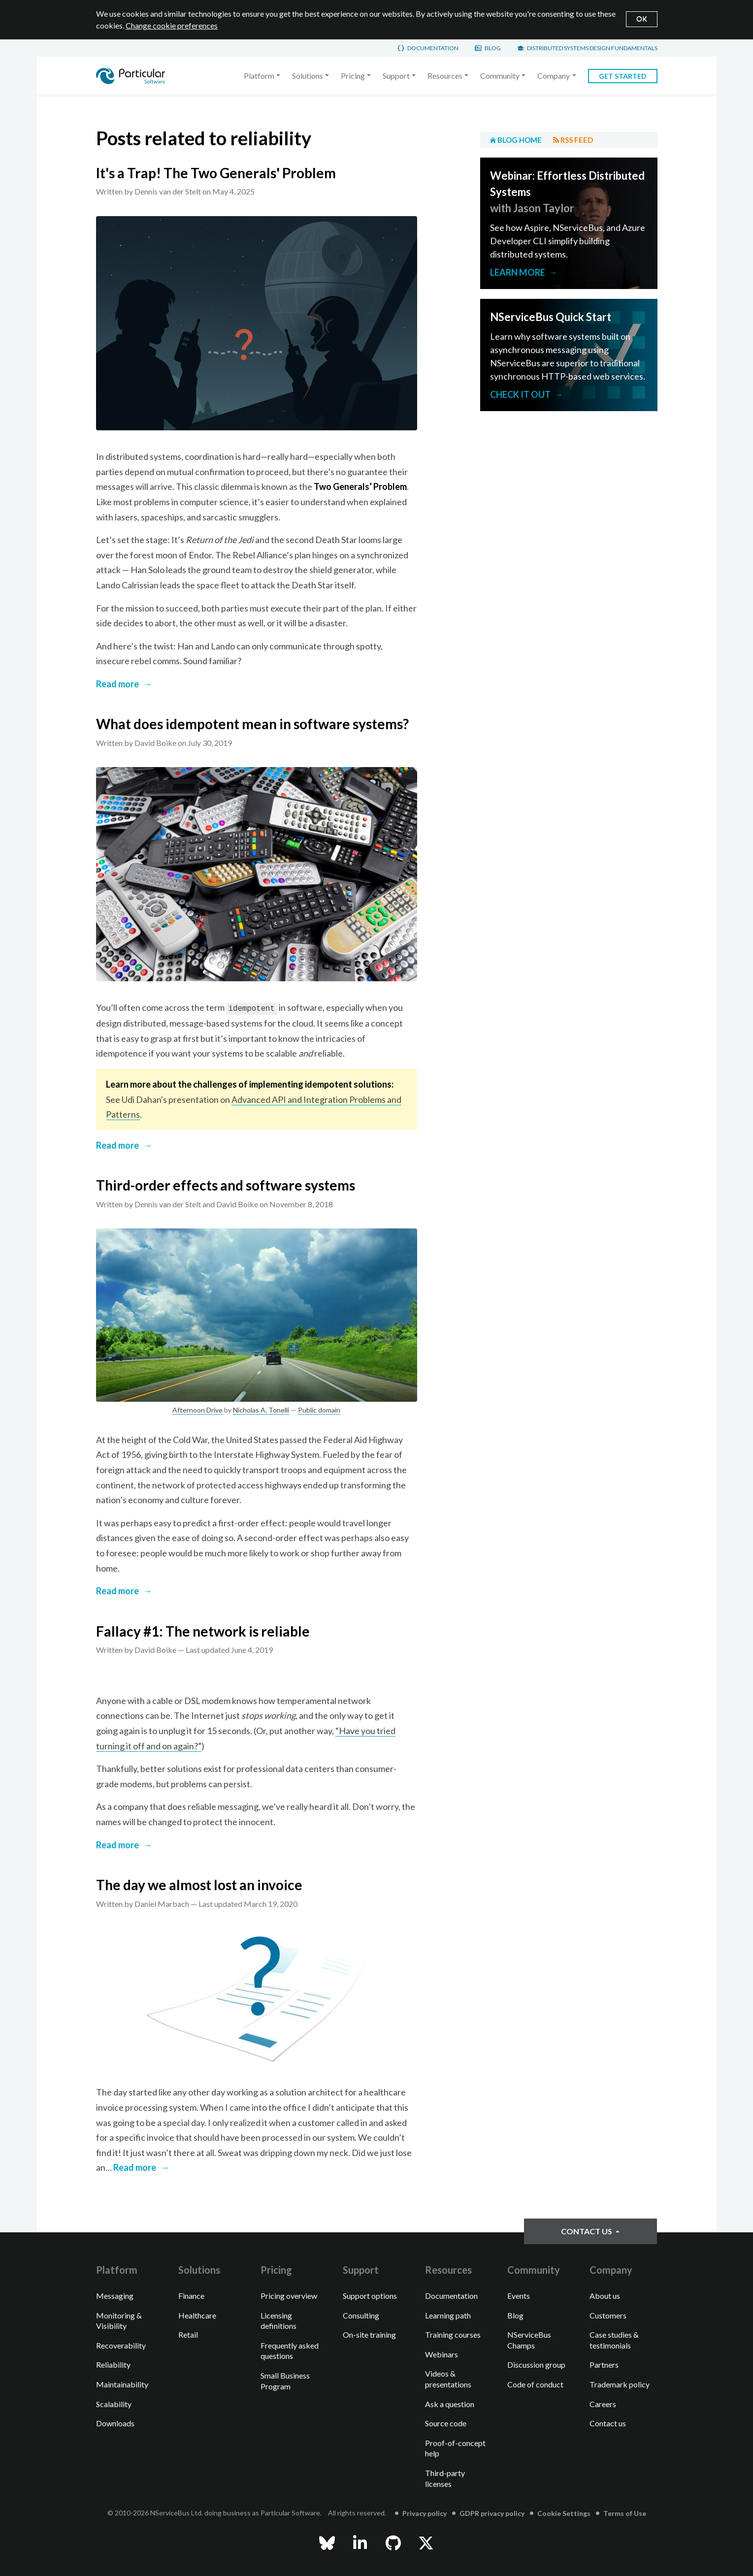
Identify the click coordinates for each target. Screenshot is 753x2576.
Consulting (361, 2315)
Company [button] (553, 75)
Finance (191, 2295)
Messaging (114, 2295)
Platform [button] (259, 75)
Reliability (113, 2364)
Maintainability (122, 2384)
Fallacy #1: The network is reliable (203, 1631)
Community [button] (500, 75)
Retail (188, 2334)
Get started (623, 76)
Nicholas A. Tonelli (261, 1410)
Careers (602, 2404)
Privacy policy (424, 2513)
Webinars (441, 2354)
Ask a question (449, 2404)
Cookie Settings (563, 2513)
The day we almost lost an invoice (199, 1884)
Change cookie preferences (172, 25)
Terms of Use (624, 2513)
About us (604, 2295)
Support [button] (396, 75)
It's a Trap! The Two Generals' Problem (216, 172)
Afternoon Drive (197, 1410)
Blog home (519, 139)
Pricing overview (289, 2295)
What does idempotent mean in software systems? (252, 723)
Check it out (520, 394)
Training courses (453, 2334)
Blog (493, 48)
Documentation (432, 48)
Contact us (587, 2231)
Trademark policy (619, 2384)
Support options (370, 2295)
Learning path (448, 2315)
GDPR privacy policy (491, 2513)
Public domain (319, 1410)
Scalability (113, 2404)
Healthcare (197, 2315)
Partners (604, 2364)
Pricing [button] (353, 75)
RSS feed (576, 139)
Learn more (517, 272)
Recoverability (121, 2345)
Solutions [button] (307, 75)
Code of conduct (535, 2384)
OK (641, 18)
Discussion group (536, 2364)
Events (518, 2295)
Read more (117, 683)
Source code (445, 2423)
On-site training (369, 2334)
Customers (607, 2315)
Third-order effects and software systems (225, 1185)
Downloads (115, 2423)
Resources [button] (444, 75)
